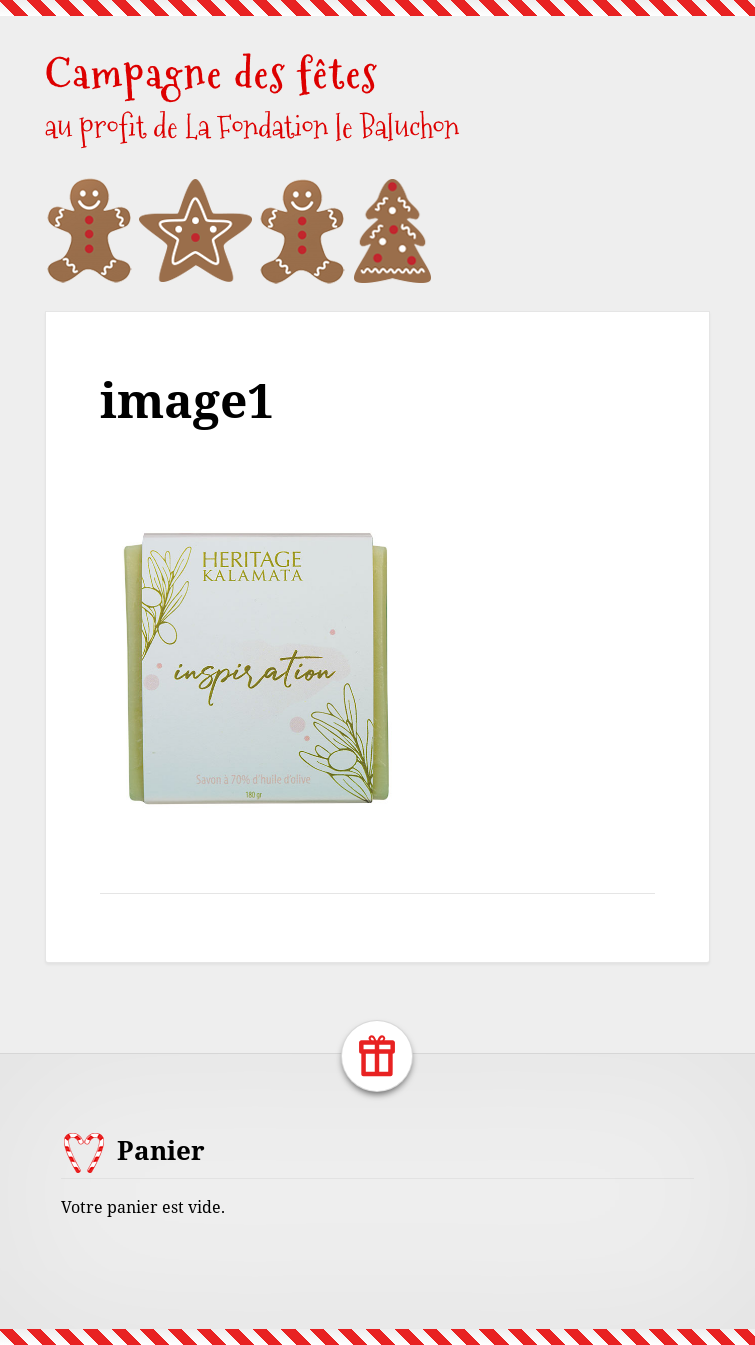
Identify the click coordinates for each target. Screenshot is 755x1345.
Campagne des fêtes (211, 73)
